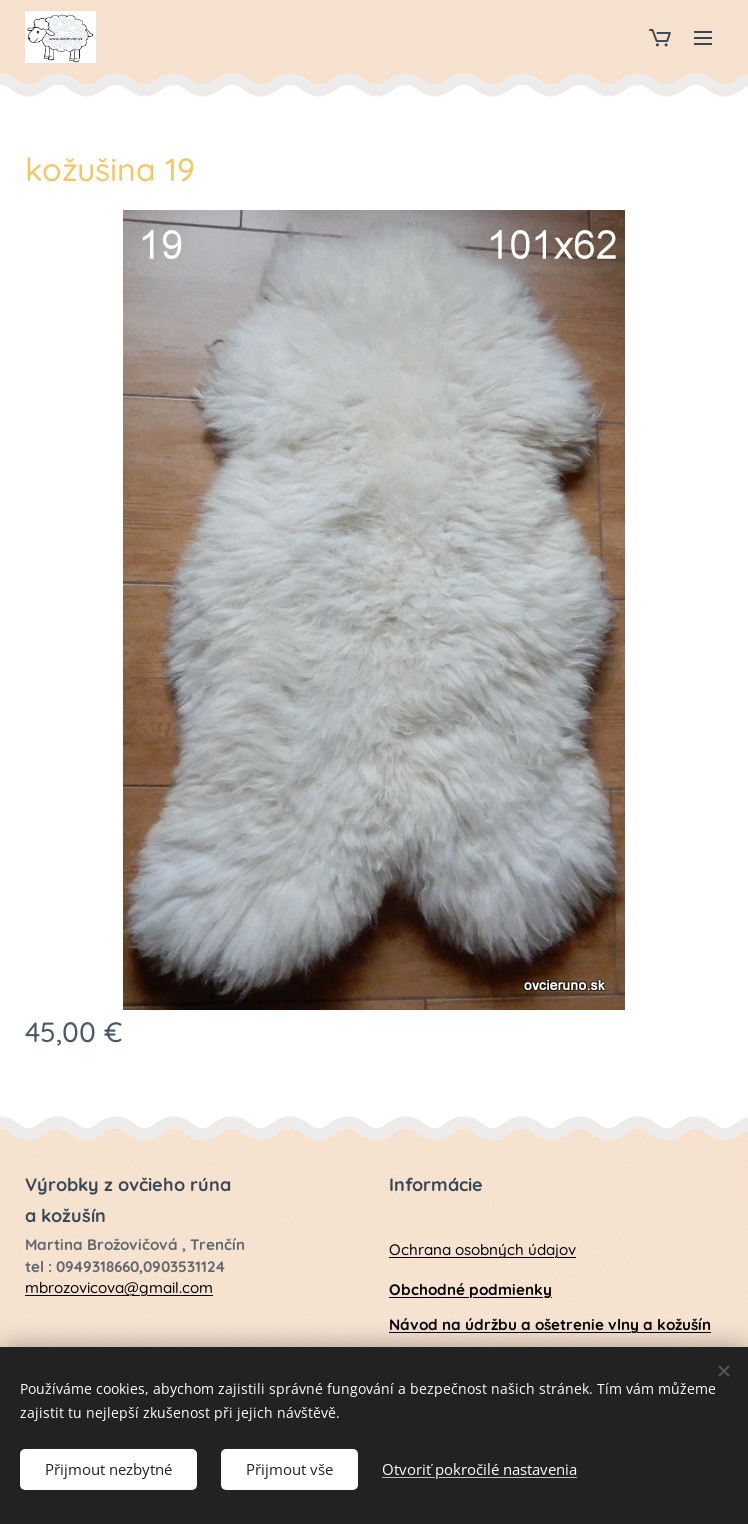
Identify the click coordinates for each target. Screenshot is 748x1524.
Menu (703, 38)
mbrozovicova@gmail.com (119, 1287)
